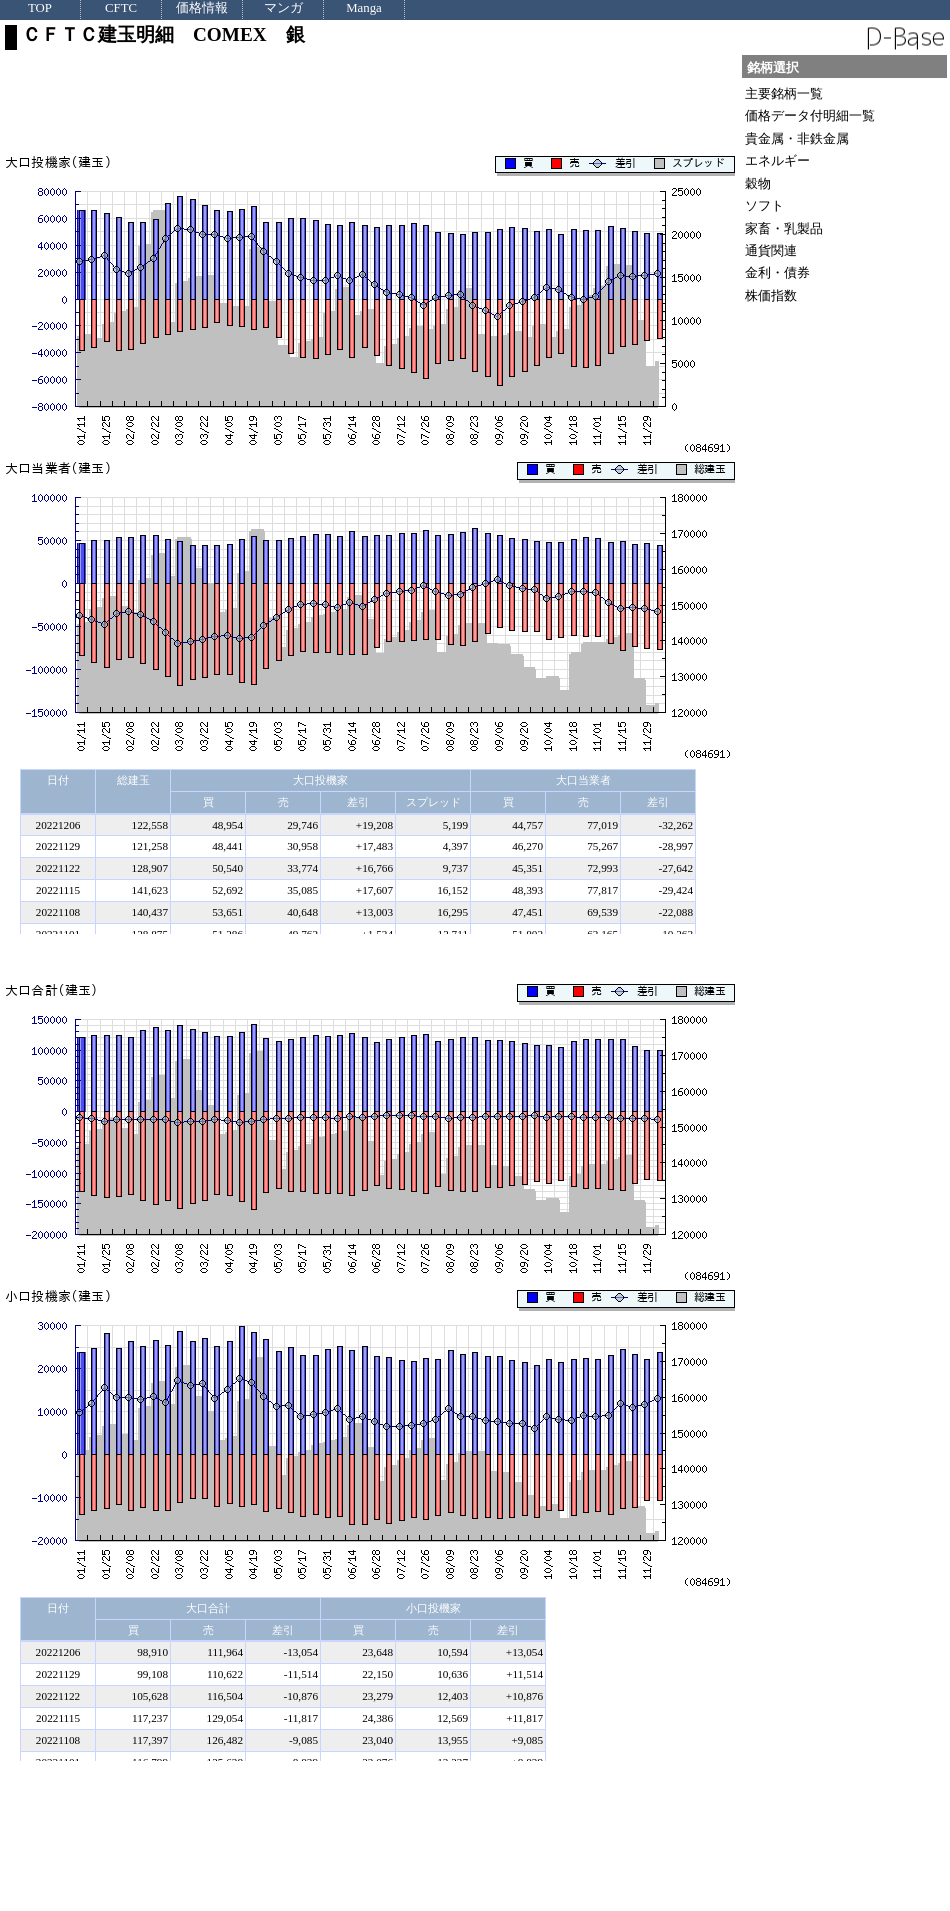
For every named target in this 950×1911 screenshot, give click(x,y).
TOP (40, 8)
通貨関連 (771, 250)
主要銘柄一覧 (784, 93)
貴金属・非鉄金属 (797, 138)
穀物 (758, 183)
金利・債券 (777, 272)
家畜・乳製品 (784, 228)
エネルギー (777, 160)
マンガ (283, 8)
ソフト (764, 205)
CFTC (121, 8)
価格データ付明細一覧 (810, 115)
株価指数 (771, 295)
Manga (364, 8)
